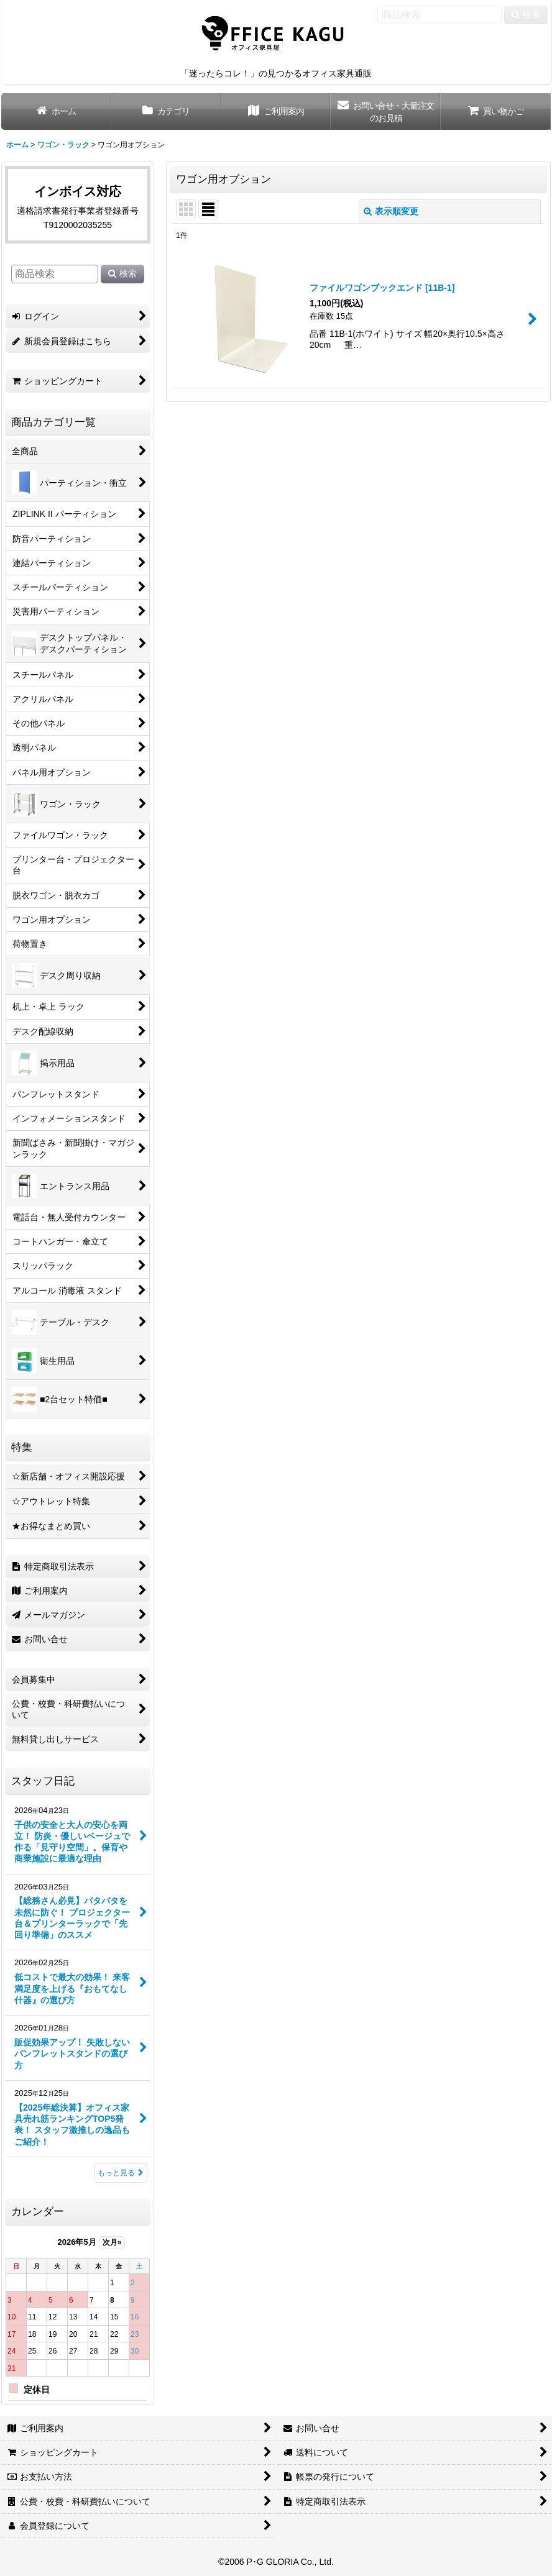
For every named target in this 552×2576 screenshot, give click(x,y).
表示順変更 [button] (391, 211)
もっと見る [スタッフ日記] (121, 2172)
